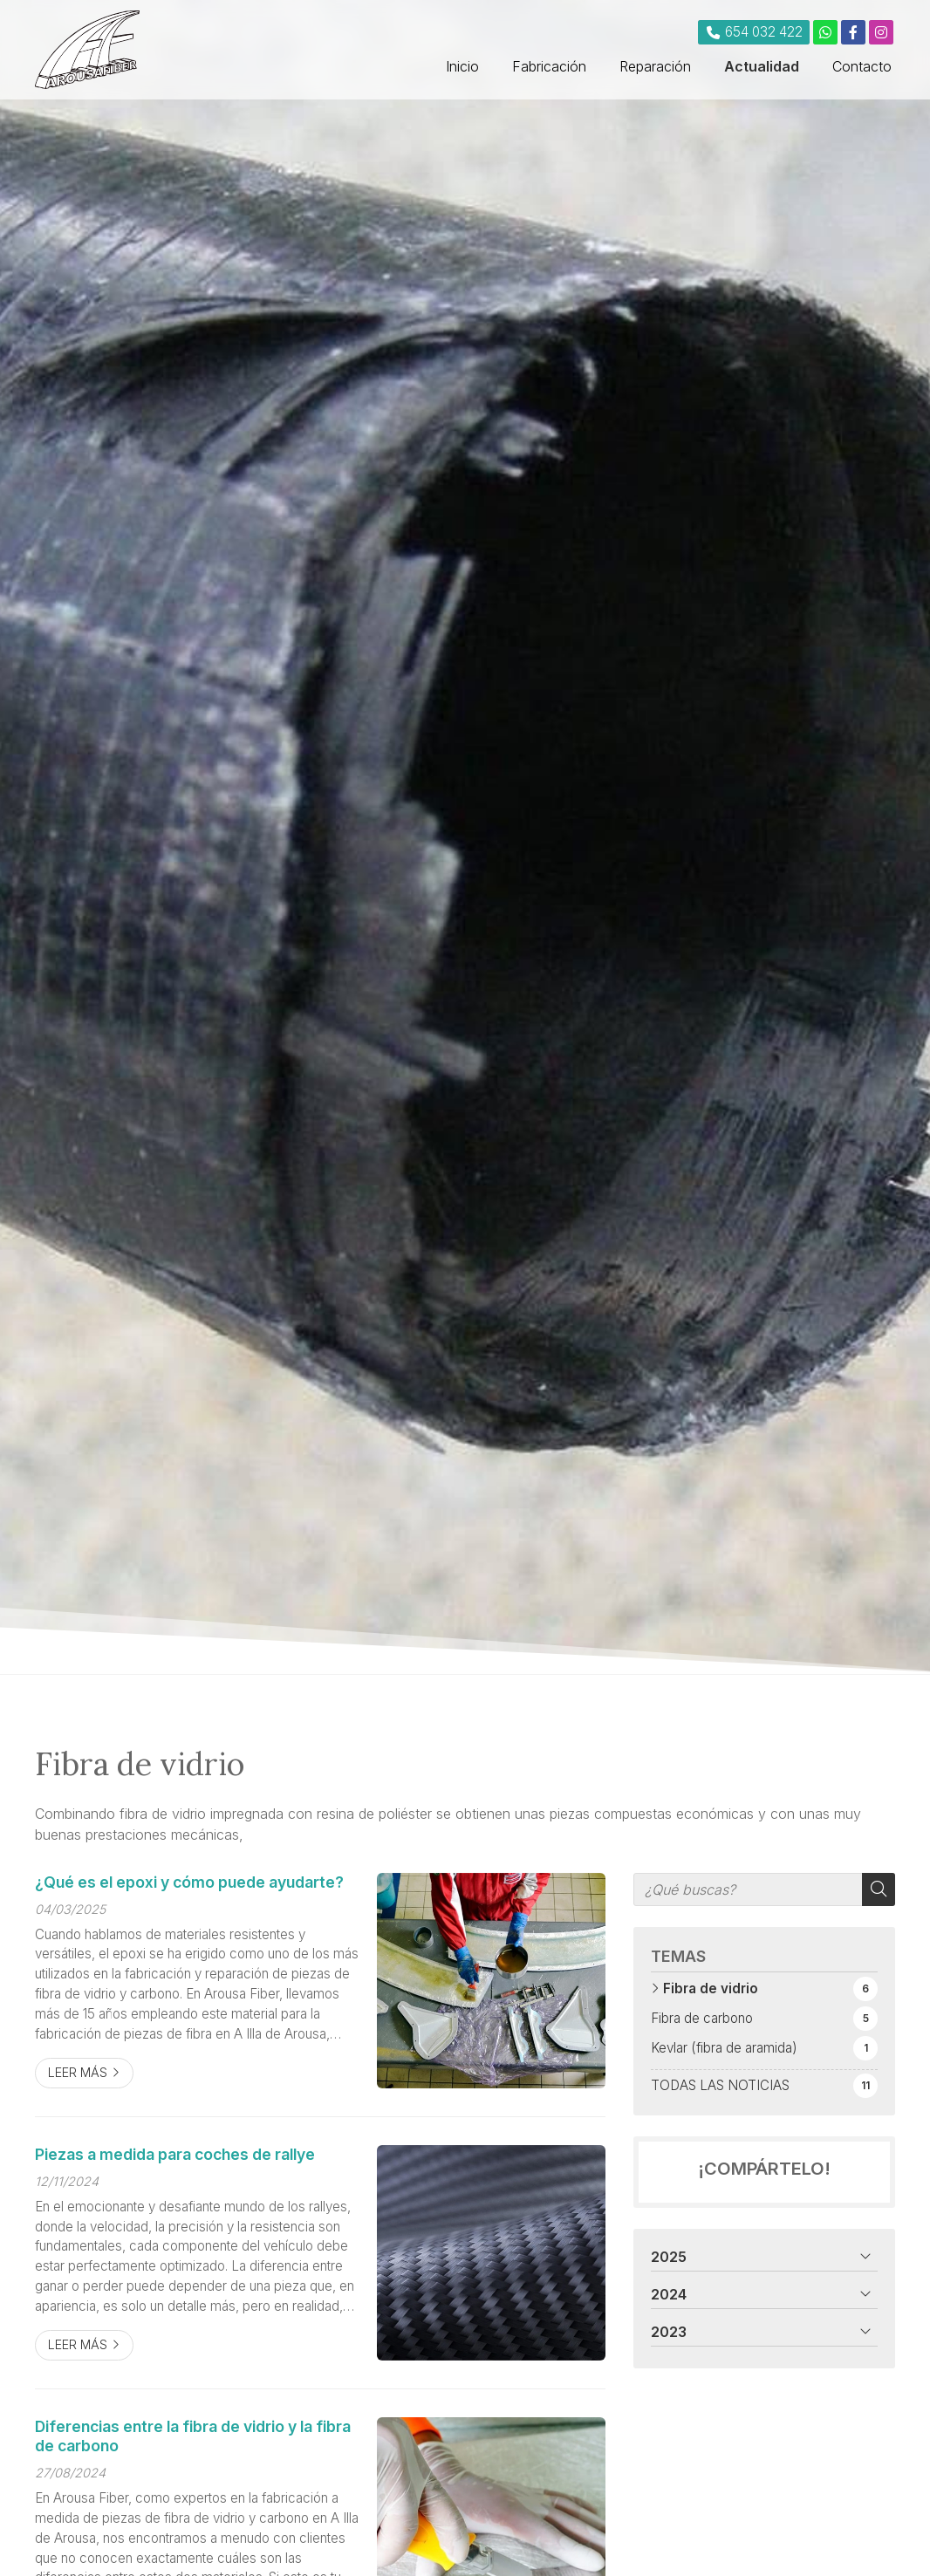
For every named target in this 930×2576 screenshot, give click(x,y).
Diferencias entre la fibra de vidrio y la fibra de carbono (193, 2436)
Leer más (77, 2072)
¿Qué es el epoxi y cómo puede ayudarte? (189, 1882)
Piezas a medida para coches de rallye (175, 2154)
